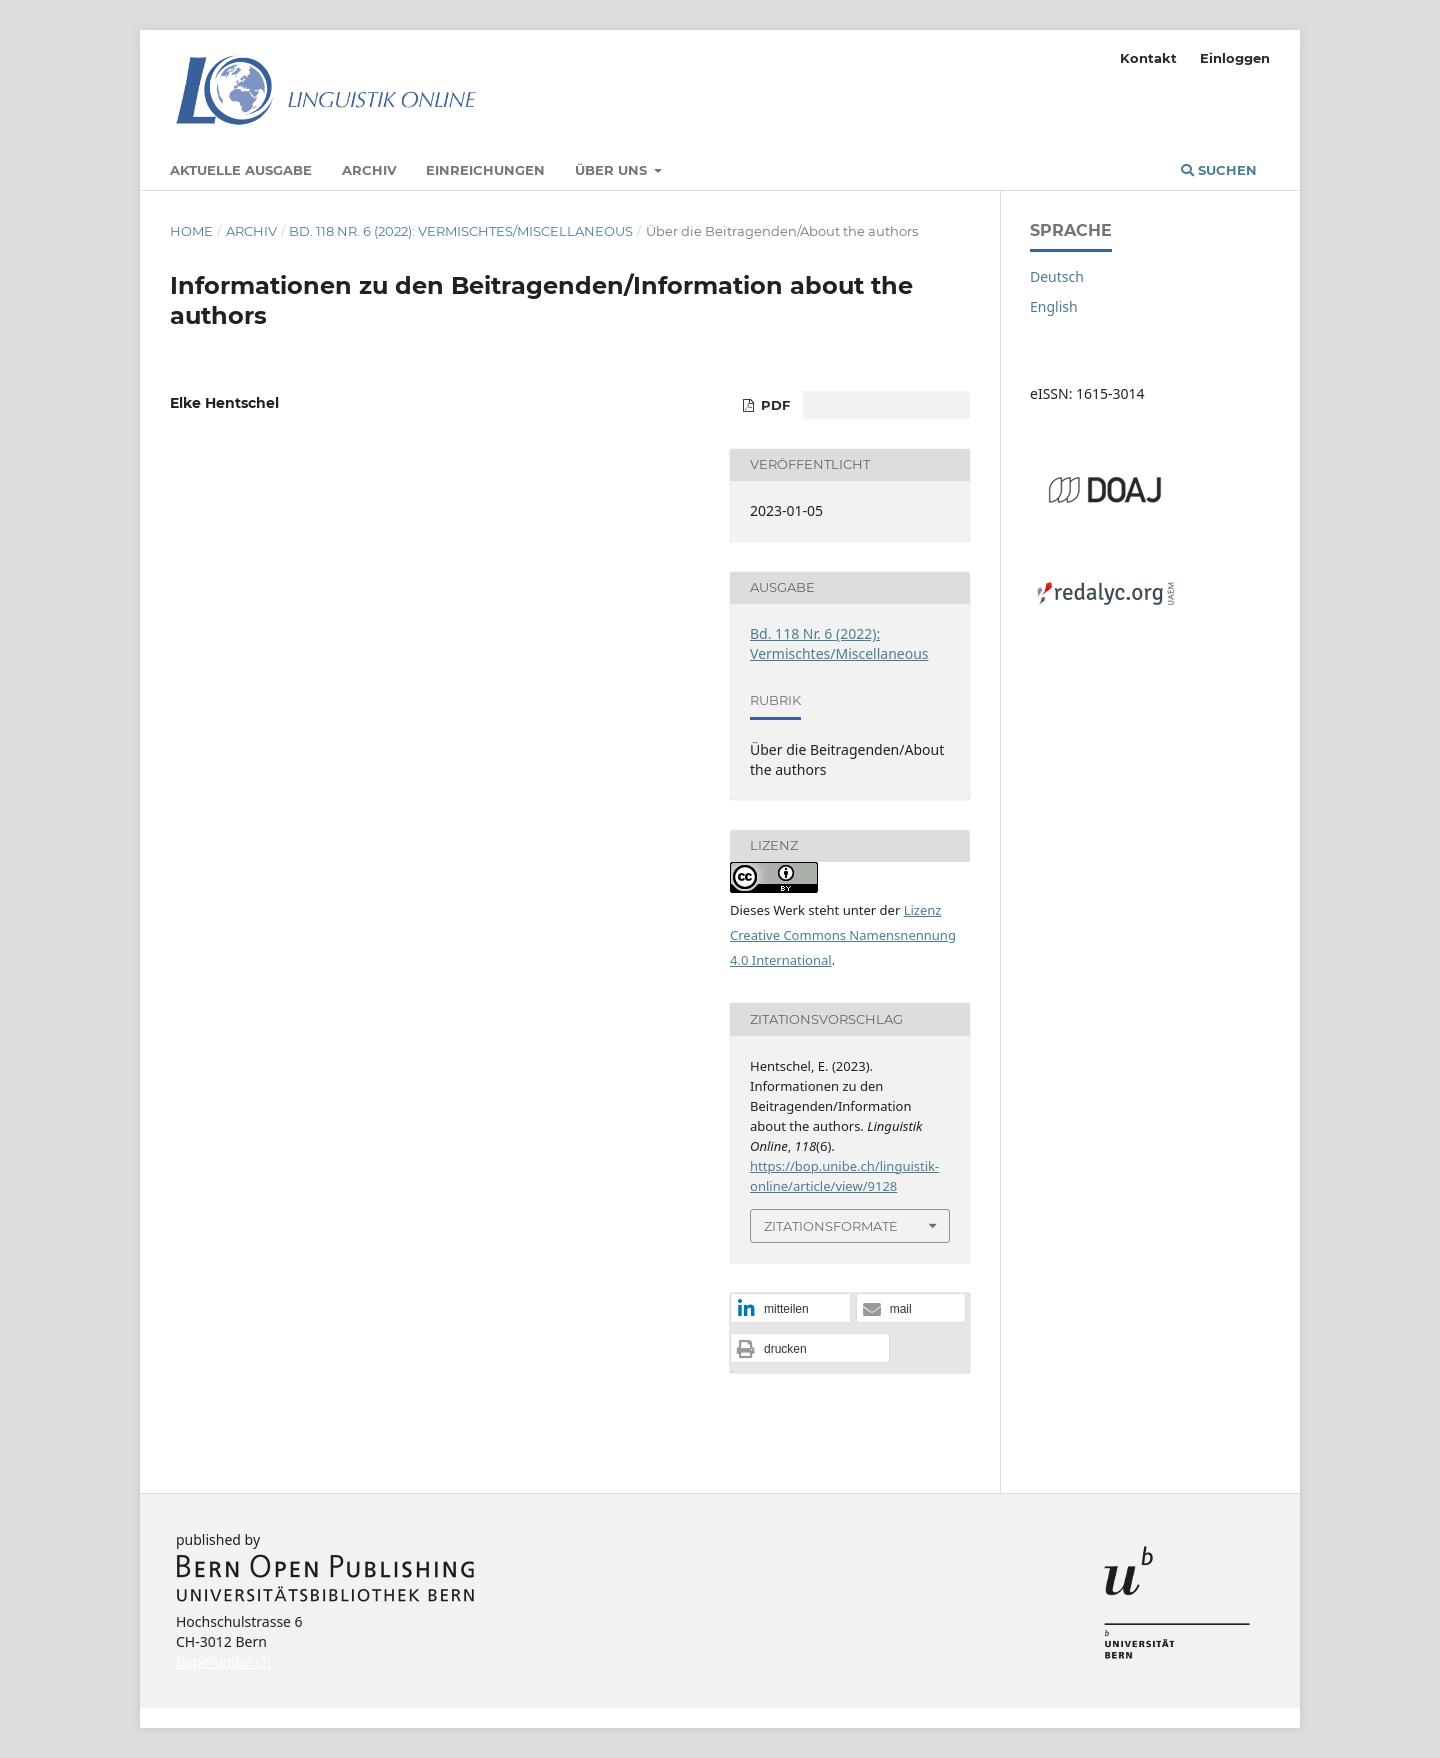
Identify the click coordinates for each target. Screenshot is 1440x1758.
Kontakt (1148, 58)
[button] (790, 1309)
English (1054, 306)
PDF (773, 405)
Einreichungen (485, 170)
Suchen (1219, 170)
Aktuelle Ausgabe (241, 170)
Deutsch (1057, 276)
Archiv (369, 170)
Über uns (613, 170)
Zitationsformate (831, 1226)
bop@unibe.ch (223, 1661)
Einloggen (1235, 58)
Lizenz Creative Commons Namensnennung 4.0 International (843, 935)
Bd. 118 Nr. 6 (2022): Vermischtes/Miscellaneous (461, 231)
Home (191, 231)
